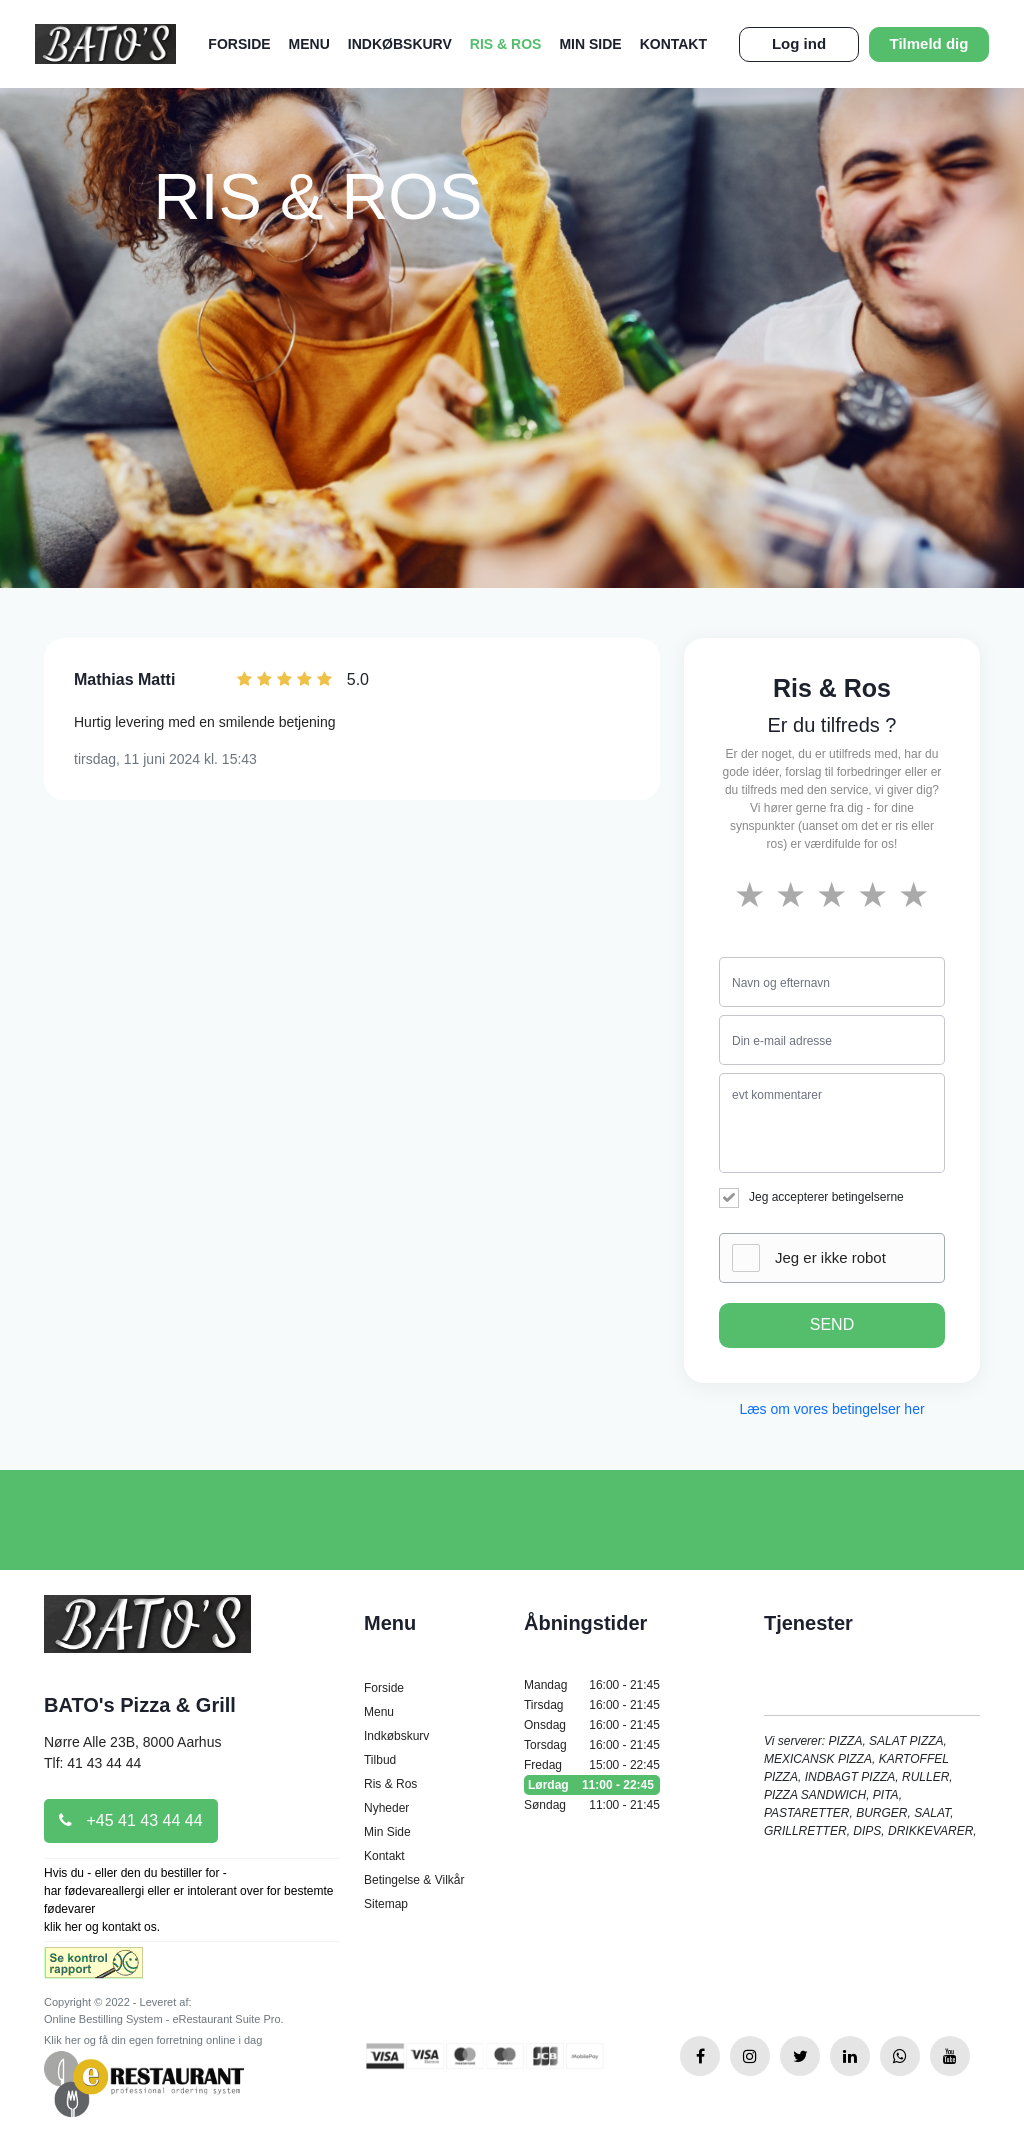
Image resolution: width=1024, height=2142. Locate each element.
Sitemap (386, 1904)
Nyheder (386, 1808)
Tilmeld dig (929, 43)
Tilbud (380, 1760)
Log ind (799, 43)
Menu (309, 44)
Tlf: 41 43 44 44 (92, 1763)
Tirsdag (592, 1705)
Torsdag (592, 1745)
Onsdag (592, 1725)
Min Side (590, 44)
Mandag (592, 1685)
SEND (832, 1324)
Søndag (592, 1805)
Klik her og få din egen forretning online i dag (153, 2040)
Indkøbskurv (400, 44)
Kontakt (673, 44)
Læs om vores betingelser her (831, 1409)
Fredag (592, 1765)
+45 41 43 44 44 (131, 1820)
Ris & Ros (506, 44)
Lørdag (592, 1785)
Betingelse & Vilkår (414, 1880)
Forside (239, 44)
